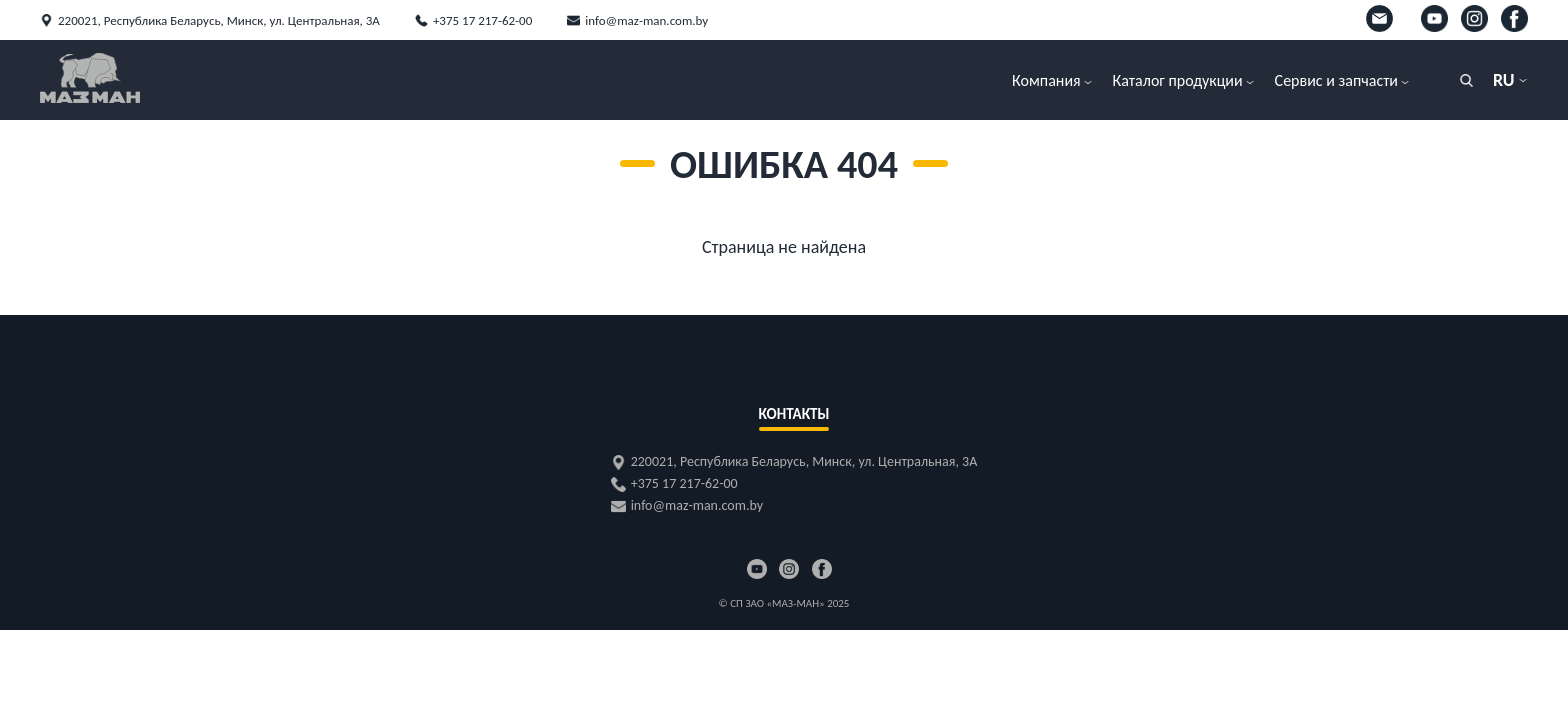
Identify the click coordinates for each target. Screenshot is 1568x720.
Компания (1046, 80)
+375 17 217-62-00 (482, 20)
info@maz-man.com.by (646, 20)
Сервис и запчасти (1336, 80)
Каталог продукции (1178, 80)
